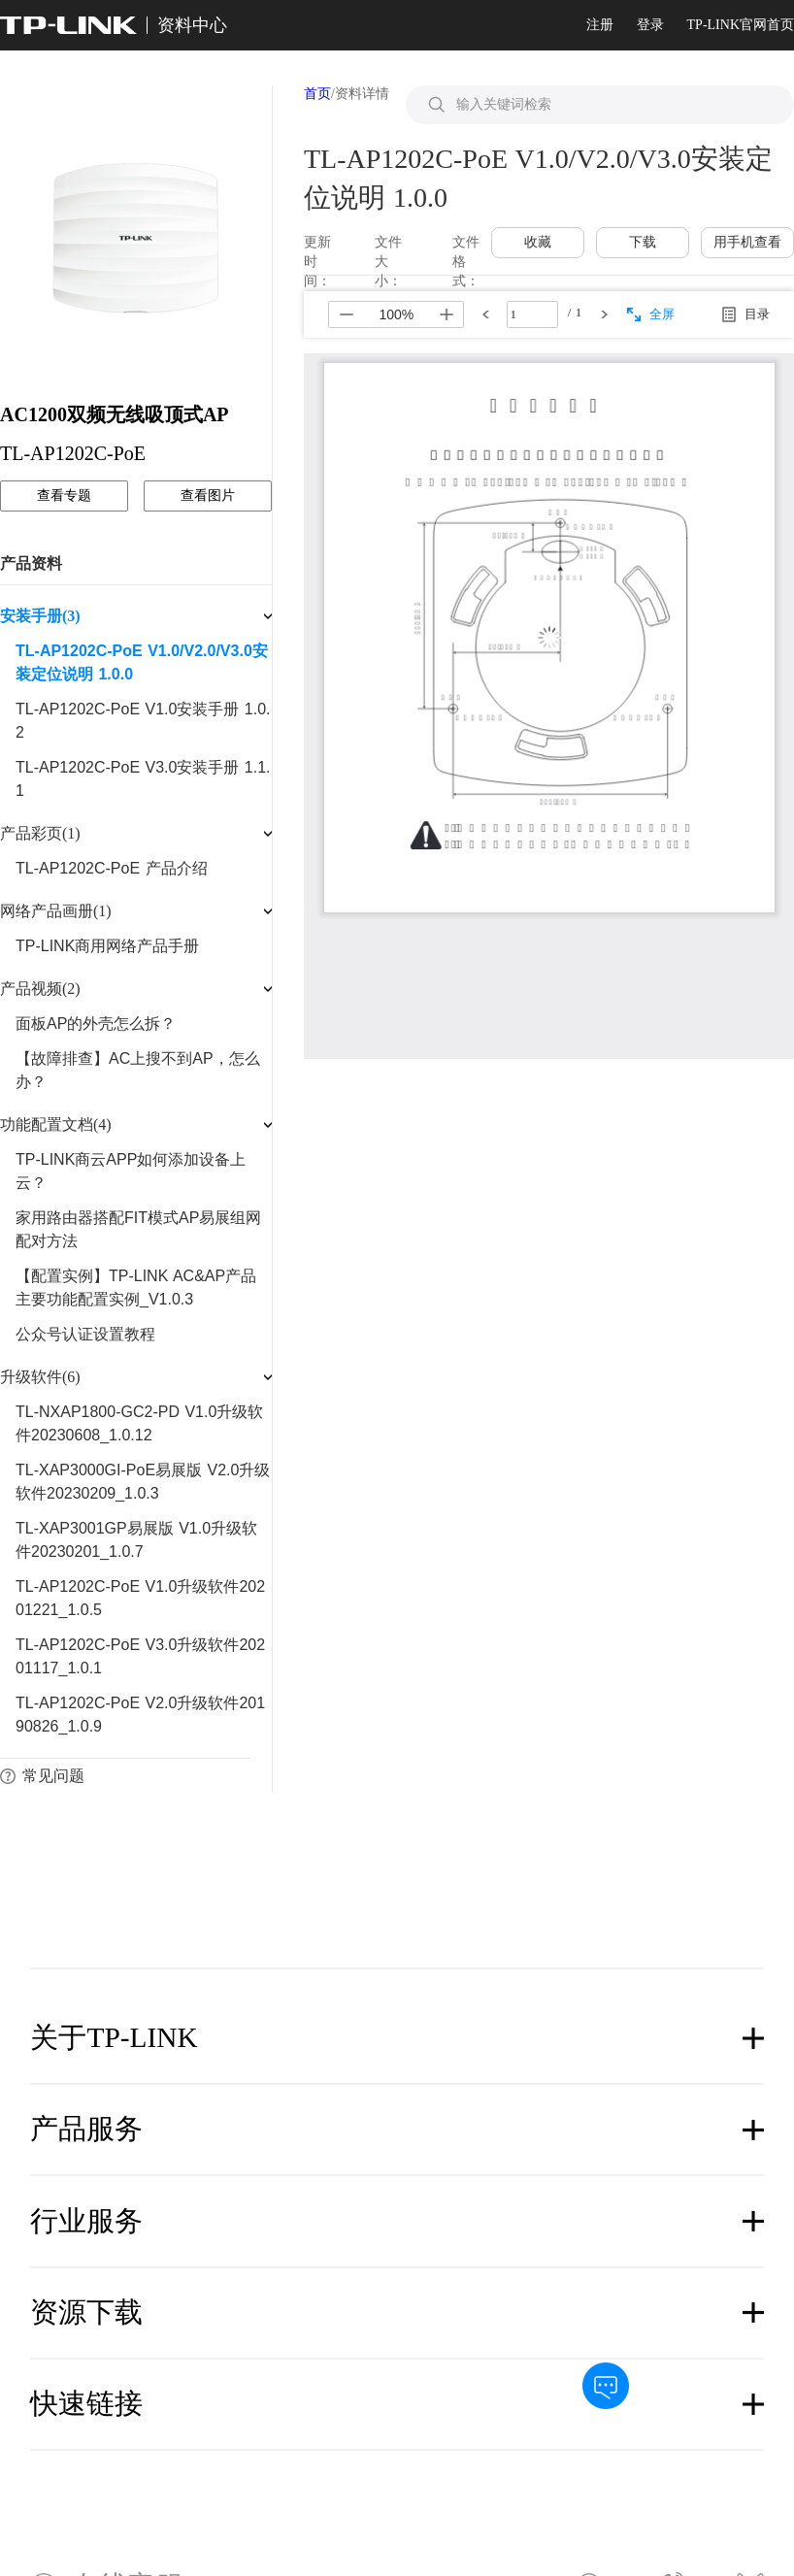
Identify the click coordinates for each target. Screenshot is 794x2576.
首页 (317, 93)
